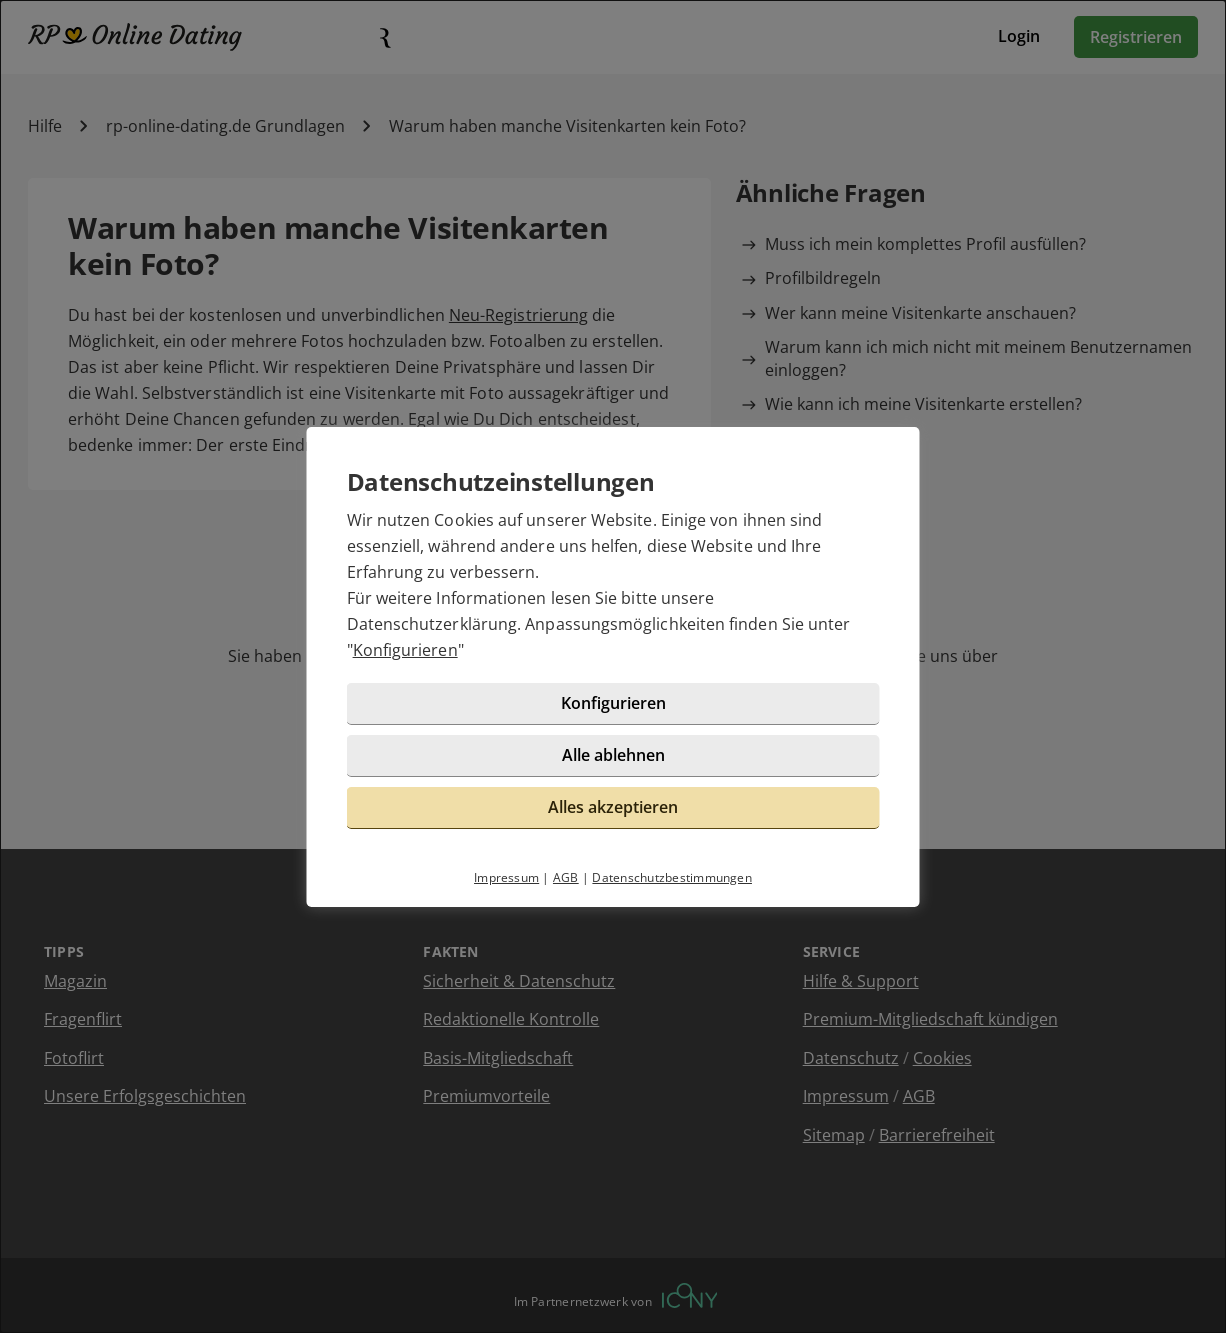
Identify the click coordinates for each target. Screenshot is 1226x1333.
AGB (566, 877)
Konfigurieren (405, 650)
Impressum (506, 877)
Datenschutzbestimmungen (672, 877)
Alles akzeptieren (613, 807)
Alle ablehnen (613, 755)
